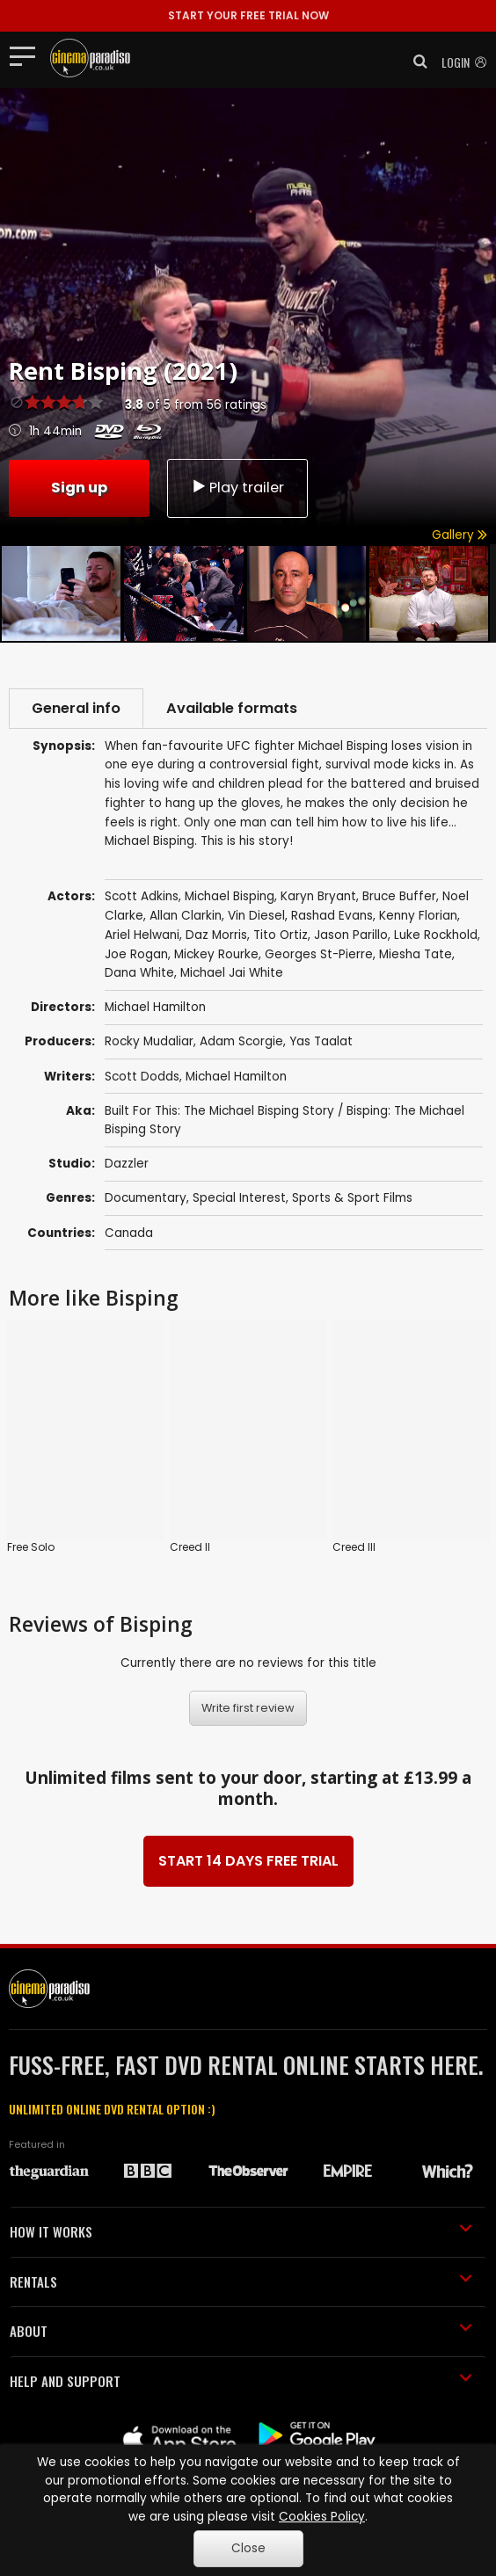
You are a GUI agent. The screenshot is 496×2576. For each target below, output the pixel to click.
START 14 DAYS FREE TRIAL (248, 1760)
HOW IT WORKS (241, 2131)
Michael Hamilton (236, 1076)
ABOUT (241, 2230)
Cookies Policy (322, 2516)
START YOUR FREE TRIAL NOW (248, 15)
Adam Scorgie (241, 1041)
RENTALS (241, 2181)
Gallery (459, 535)
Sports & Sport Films (352, 1198)
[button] (415, 61)
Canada (129, 1233)
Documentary (145, 1198)
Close (248, 2548)
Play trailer (237, 487)
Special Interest (239, 1198)
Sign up (79, 487)
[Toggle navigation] (28, 55)
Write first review (248, 1607)
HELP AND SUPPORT (241, 2280)
